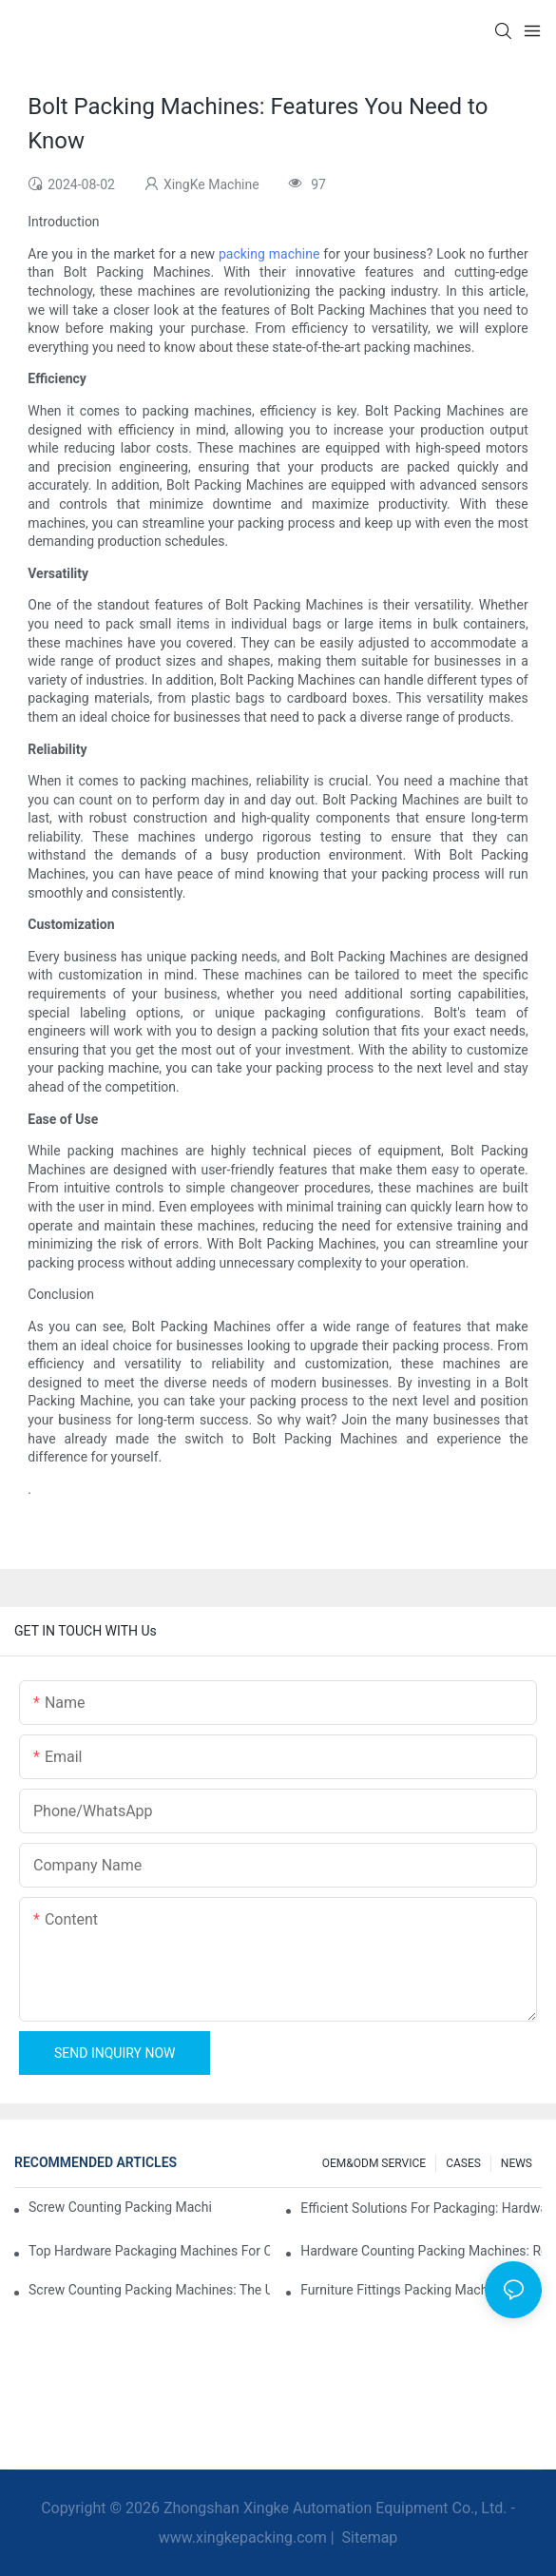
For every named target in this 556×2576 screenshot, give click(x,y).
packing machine (269, 253)
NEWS (516, 2163)
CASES (463, 2163)
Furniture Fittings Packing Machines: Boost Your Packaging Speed (421, 2289)
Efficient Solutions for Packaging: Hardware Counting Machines (421, 2208)
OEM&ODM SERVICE (374, 2163)
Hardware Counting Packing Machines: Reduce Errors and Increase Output (421, 2250)
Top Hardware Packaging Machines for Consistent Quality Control (149, 2250)
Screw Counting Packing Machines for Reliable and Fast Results (120, 2207)
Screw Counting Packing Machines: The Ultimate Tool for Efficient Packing (149, 2289)
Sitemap (368, 2537)
